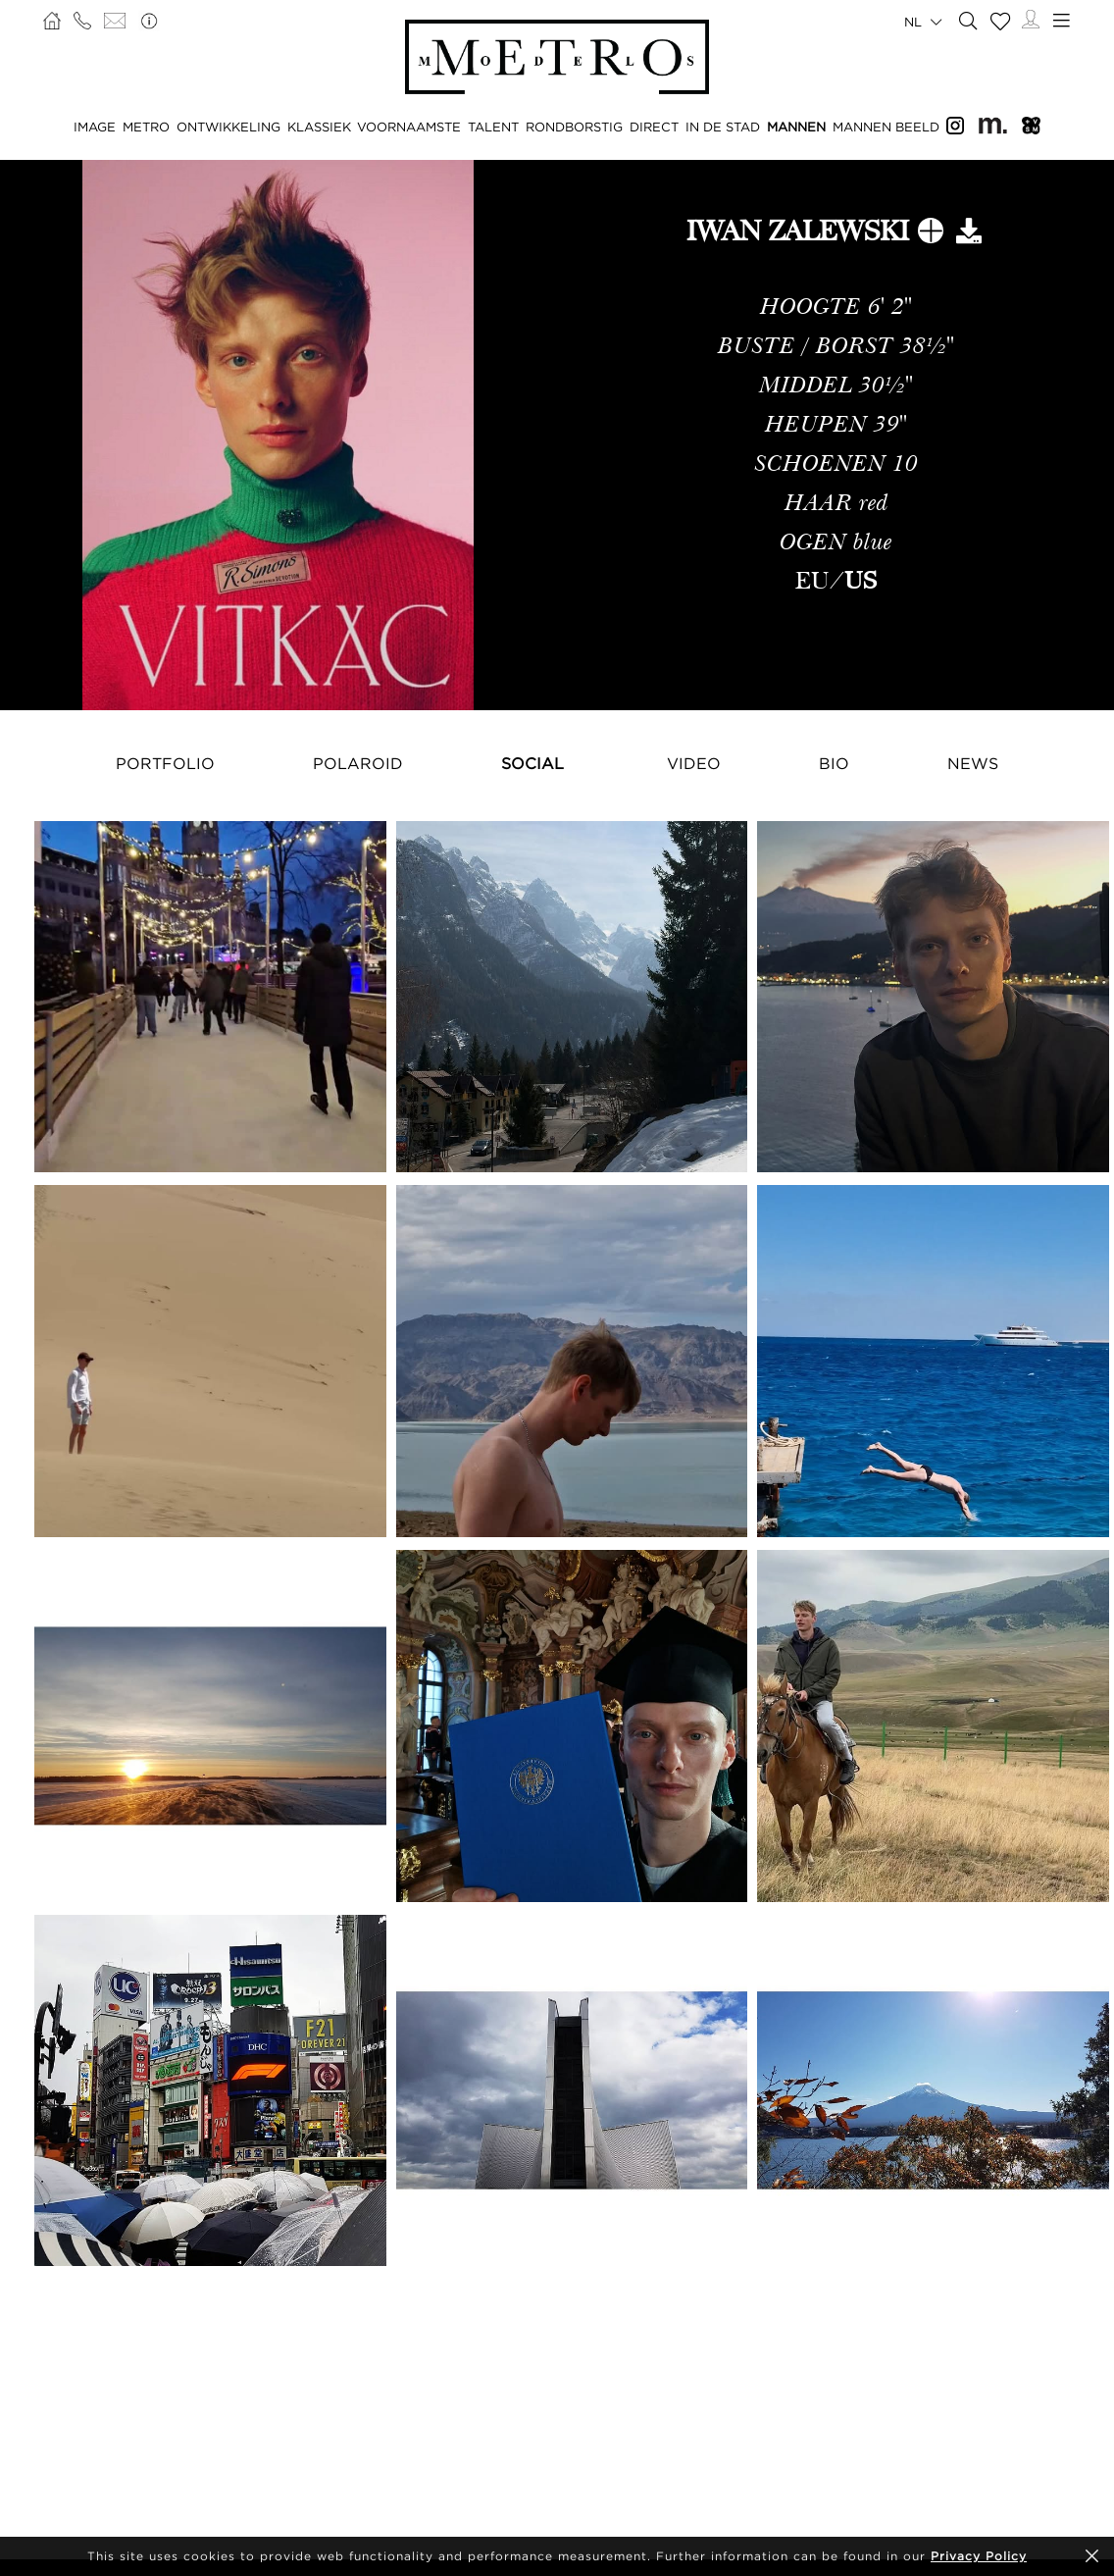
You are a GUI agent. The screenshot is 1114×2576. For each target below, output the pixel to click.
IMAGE (95, 126)
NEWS (972, 763)
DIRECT (654, 126)
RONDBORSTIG (574, 126)
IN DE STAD (722, 126)
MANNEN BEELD (886, 126)
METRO (146, 126)
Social (532, 763)
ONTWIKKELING (228, 126)
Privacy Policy (979, 2556)
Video (694, 763)
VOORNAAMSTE (409, 126)
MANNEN (796, 126)
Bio (834, 763)
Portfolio (165, 763)
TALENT (493, 126)
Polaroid (358, 763)
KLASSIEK (319, 126)
